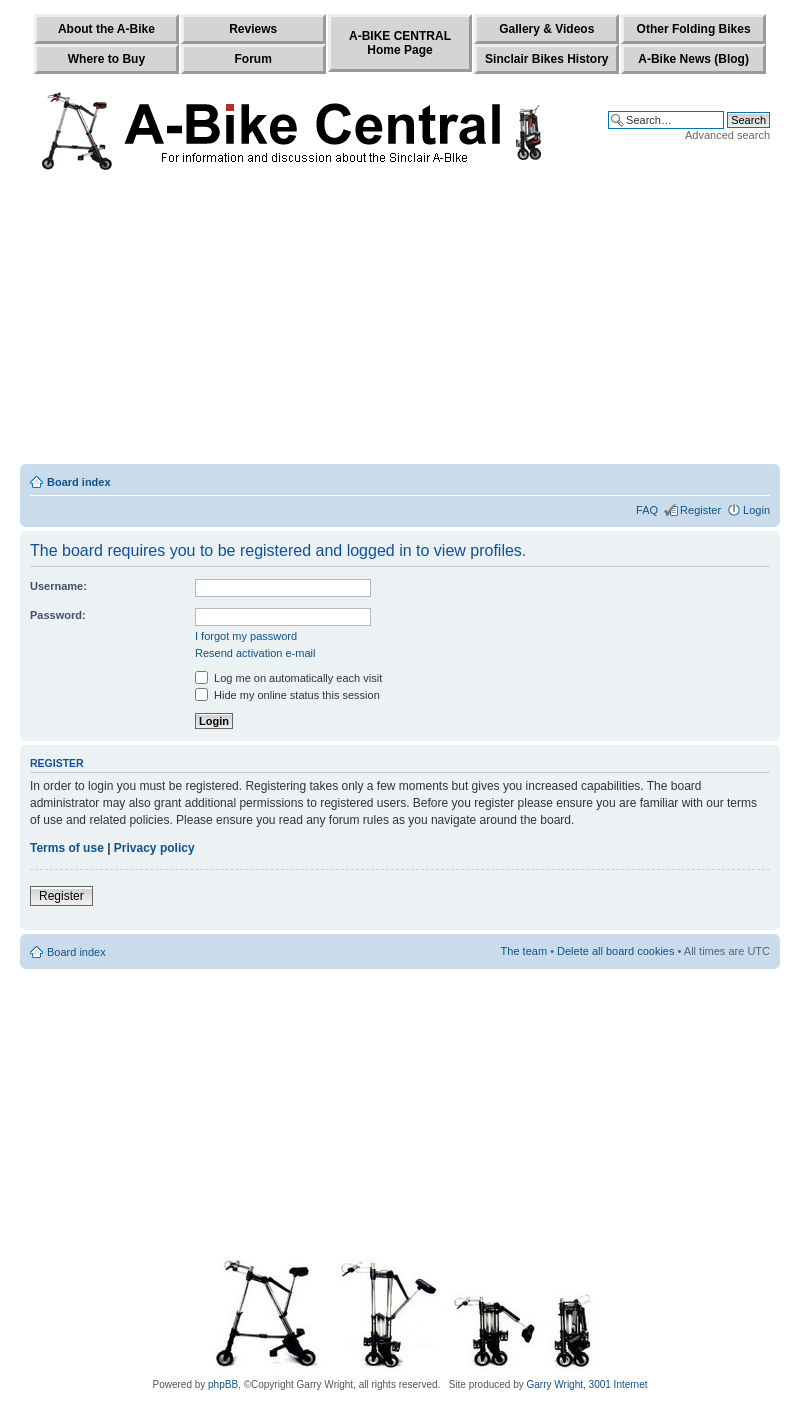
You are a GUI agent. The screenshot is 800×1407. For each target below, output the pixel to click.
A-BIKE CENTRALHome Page (400, 43)
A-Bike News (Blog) (693, 59)
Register (700, 510)
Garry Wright (555, 1384)
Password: (58, 615)
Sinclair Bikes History (546, 59)
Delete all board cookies (615, 951)
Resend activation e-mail (255, 653)
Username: (58, 586)
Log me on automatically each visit (288, 678)
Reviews (253, 29)
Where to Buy (106, 59)
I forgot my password (246, 636)
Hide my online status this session (287, 695)
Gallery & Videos (546, 29)
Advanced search (727, 135)
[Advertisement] (400, 322)
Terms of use (67, 848)
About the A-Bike (106, 29)
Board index (79, 482)
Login (756, 510)
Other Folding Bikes (694, 29)
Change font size (755, 478)
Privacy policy (154, 848)
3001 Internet (618, 1384)
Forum (253, 59)
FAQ (647, 510)
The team (524, 951)
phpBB (223, 1384)
